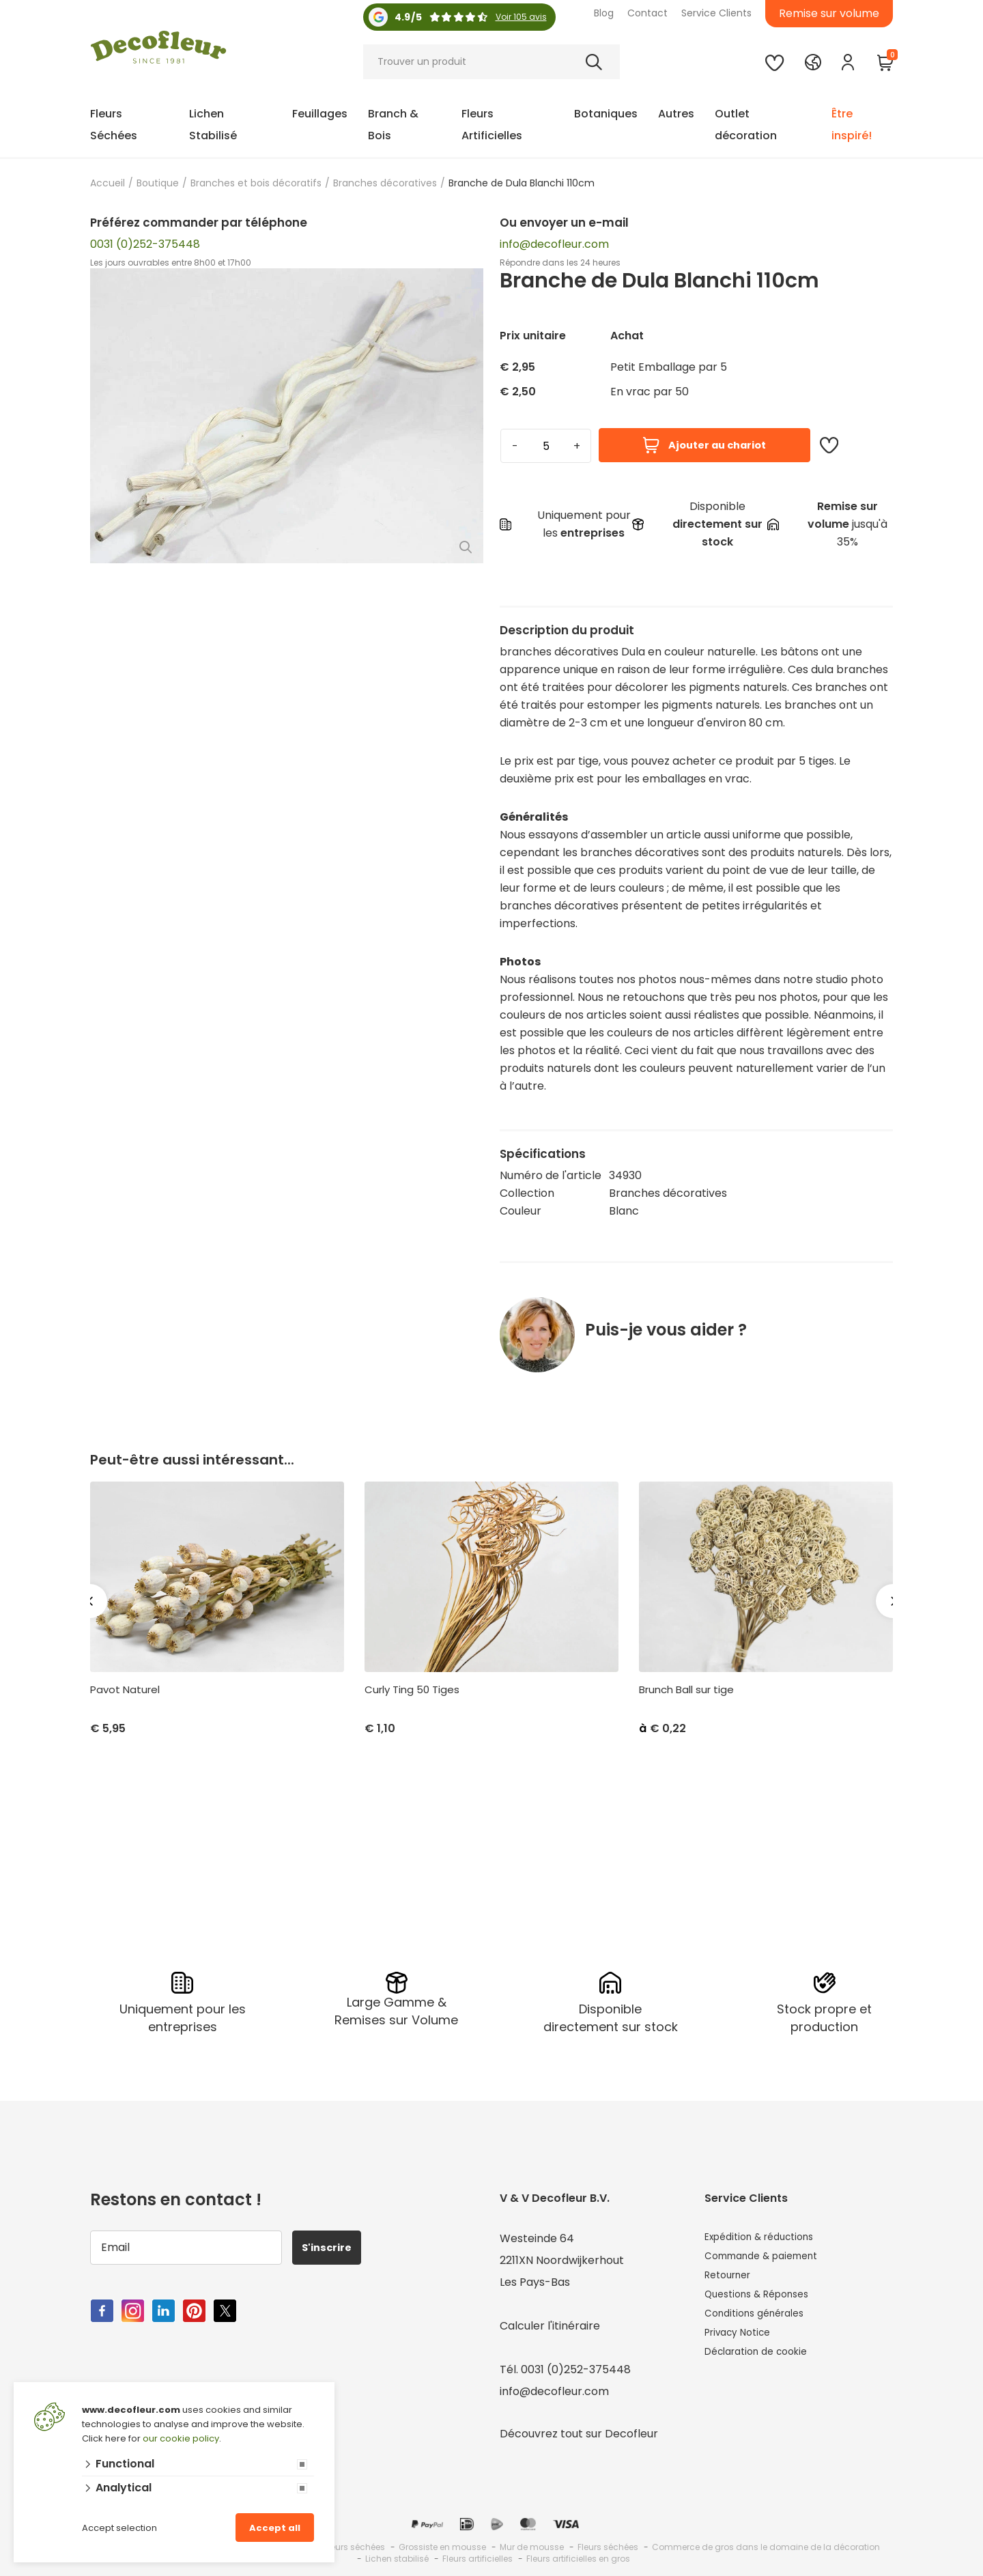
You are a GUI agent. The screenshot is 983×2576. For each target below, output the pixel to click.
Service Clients (716, 13)
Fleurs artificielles (477, 2556)
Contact (647, 13)
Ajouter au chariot (704, 445)
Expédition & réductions (767, 2236)
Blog (604, 13)
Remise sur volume (829, 13)
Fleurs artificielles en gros (578, 2556)
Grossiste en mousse (442, 2544)
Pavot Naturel (125, 1690)
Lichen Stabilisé (213, 124)
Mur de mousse (532, 2544)
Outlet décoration (746, 124)
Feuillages (319, 114)
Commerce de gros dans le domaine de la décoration (766, 2544)
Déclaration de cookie (763, 2367)
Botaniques (606, 114)
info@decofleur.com (554, 244)
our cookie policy (181, 2438)
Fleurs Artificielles (491, 124)
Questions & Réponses (764, 2301)
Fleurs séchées (608, 2544)
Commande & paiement (769, 2257)
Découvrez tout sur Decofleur (579, 2431)
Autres (676, 114)
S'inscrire (333, 2244)
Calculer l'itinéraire (550, 2323)
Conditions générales (761, 2323)
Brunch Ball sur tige (686, 1690)
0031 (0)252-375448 (145, 244)
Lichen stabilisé (397, 2556)
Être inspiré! (851, 124)
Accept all (274, 2527)
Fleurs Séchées (113, 124)
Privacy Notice (743, 2345)
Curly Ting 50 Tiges (412, 1690)
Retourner (731, 2279)
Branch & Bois (393, 124)
